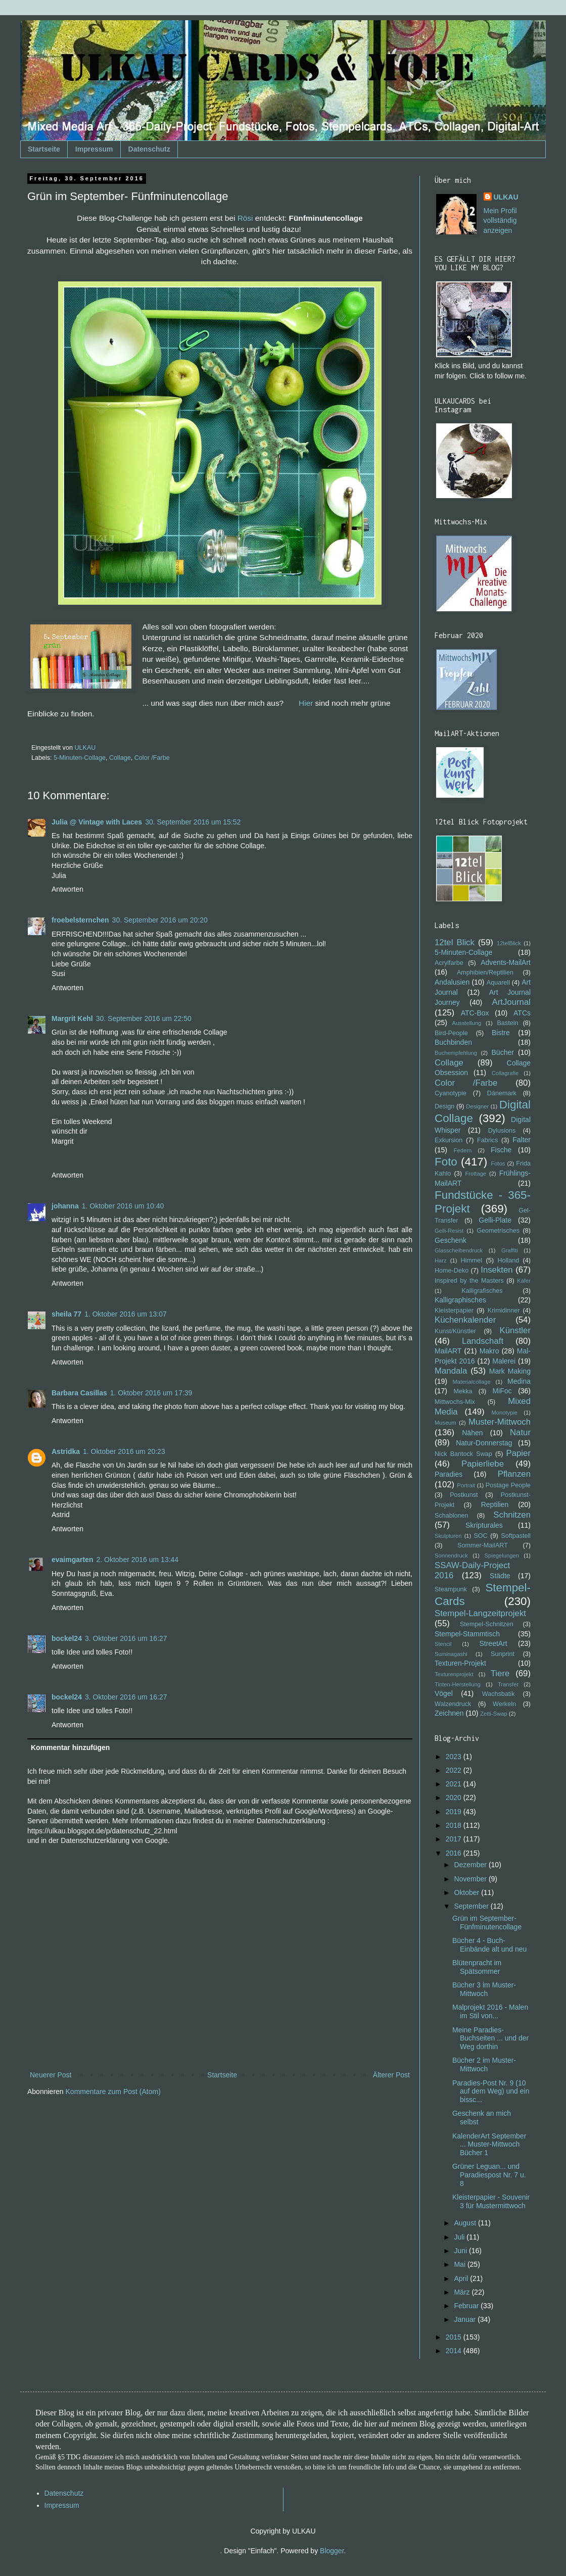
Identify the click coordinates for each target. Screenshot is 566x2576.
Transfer (508, 1684)
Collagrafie (505, 1073)
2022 (454, 1770)
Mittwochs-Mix (455, 1401)
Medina (519, 1381)
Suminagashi (451, 1654)
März (462, 2292)
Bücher (503, 1052)
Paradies (448, 1474)
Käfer (524, 1281)
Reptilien (494, 1504)
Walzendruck (453, 1704)
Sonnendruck (451, 1555)
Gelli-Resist (449, 1231)
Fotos (498, 1163)
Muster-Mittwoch (499, 1422)
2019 (454, 1812)
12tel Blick (455, 942)
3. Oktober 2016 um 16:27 (126, 1638)
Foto (446, 1161)
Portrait (466, 1485)
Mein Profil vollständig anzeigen (500, 220)
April (462, 2278)
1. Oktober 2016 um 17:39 (151, 1393)
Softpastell (516, 1535)
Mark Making (510, 1371)
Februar (467, 2306)
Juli (460, 2237)
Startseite (44, 149)
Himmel (471, 1260)
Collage (120, 757)
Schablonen (451, 1515)
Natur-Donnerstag (484, 1443)
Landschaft (482, 1341)
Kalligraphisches (460, 1300)
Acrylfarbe (449, 962)
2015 (454, 2337)
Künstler (515, 1330)
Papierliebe (482, 1464)
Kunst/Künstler (455, 1331)
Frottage (475, 1174)
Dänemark (501, 1093)
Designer (477, 1106)
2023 (454, 1757)
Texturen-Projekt (460, 1663)
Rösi (245, 218)
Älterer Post (391, 2075)
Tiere (500, 1673)
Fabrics (487, 1140)
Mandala (451, 1371)
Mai (460, 2264)
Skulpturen (448, 1536)
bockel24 (67, 1638)
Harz (441, 1260)
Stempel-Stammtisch (467, 1634)
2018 (454, 1825)
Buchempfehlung (456, 1053)
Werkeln (504, 1704)
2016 (454, 1853)
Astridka (66, 1451)
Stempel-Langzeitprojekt (480, 1613)
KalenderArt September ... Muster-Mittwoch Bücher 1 (489, 2144)
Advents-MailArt (506, 962)
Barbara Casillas (79, 1393)
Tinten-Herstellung (458, 1684)
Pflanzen (514, 1474)
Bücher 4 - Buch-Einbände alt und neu (489, 1944)
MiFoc (501, 1391)
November (471, 1879)
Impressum (94, 149)
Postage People (508, 1485)
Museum (445, 1423)
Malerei (503, 1361)
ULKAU (506, 197)
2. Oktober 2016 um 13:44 (137, 1560)
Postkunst (464, 1494)
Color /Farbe (152, 757)
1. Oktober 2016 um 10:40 (123, 1206)
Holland (508, 1260)
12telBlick (509, 943)
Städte (500, 1576)
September (472, 1906)
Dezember (471, 1865)
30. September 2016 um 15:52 (193, 822)
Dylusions (502, 1130)
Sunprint (502, 1654)
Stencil (443, 1644)
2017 (454, 1839)
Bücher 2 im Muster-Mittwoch (484, 2064)
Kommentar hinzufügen (70, 1747)
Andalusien (452, 982)
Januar (466, 2319)
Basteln (507, 1023)
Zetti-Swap (493, 1714)
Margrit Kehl (72, 1018)
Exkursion (448, 1140)
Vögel (444, 1693)
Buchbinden (453, 1042)
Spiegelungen (501, 1555)
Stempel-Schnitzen (486, 1624)
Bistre (501, 1033)
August (466, 2223)
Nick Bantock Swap (463, 1453)
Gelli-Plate (495, 1220)
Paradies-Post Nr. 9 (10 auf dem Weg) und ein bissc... (491, 2091)
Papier (518, 1453)
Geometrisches (498, 1230)
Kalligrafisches (481, 1290)
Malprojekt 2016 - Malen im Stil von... (490, 2011)
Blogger (332, 2551)
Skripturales (484, 1525)
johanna (65, 1206)
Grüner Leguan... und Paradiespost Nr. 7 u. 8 (489, 2175)
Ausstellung (466, 1023)
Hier (306, 703)
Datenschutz (149, 149)
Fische (501, 1150)
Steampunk (451, 1589)
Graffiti (509, 1250)
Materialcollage (472, 1382)
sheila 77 (66, 1314)
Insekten (496, 1270)
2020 (454, 1797)
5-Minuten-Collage (80, 757)
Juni (461, 2251)
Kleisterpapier (454, 1310)
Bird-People (451, 1033)
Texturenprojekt (454, 1674)
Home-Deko (451, 1270)
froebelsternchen (80, 920)
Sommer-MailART (482, 1545)
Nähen (472, 1433)
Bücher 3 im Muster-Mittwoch (484, 1989)
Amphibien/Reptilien (485, 972)
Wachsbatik (498, 1693)
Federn (462, 1150)
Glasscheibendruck (459, 1250)
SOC (480, 1535)
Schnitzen (512, 1515)
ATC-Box (475, 1013)
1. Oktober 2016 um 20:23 (124, 1451)
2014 (454, 2351)
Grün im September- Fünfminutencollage (487, 1922)
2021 (454, 1784)
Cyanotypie (450, 1093)
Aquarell (498, 982)
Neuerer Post (50, 2075)
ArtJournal (511, 1002)
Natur (520, 1432)
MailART (448, 1351)
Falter (521, 1140)
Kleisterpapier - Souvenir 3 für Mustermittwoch (491, 2201)
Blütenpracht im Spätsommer (476, 1967)
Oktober (467, 1892)
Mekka (463, 1391)
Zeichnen (449, 1713)
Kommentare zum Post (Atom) (113, 2091)
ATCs (522, 1013)
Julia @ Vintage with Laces (97, 822)
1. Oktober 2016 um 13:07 (125, 1314)
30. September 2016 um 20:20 (160, 920)
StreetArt (493, 1643)
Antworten (67, 889)
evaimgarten (72, 1560)
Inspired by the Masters (469, 1280)
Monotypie (504, 1412)
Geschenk (450, 1240)
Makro (489, 1351)
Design (444, 1106)
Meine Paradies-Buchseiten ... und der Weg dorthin (490, 2038)
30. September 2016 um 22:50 (144, 1018)
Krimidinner (504, 1310)
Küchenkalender (465, 1320)
